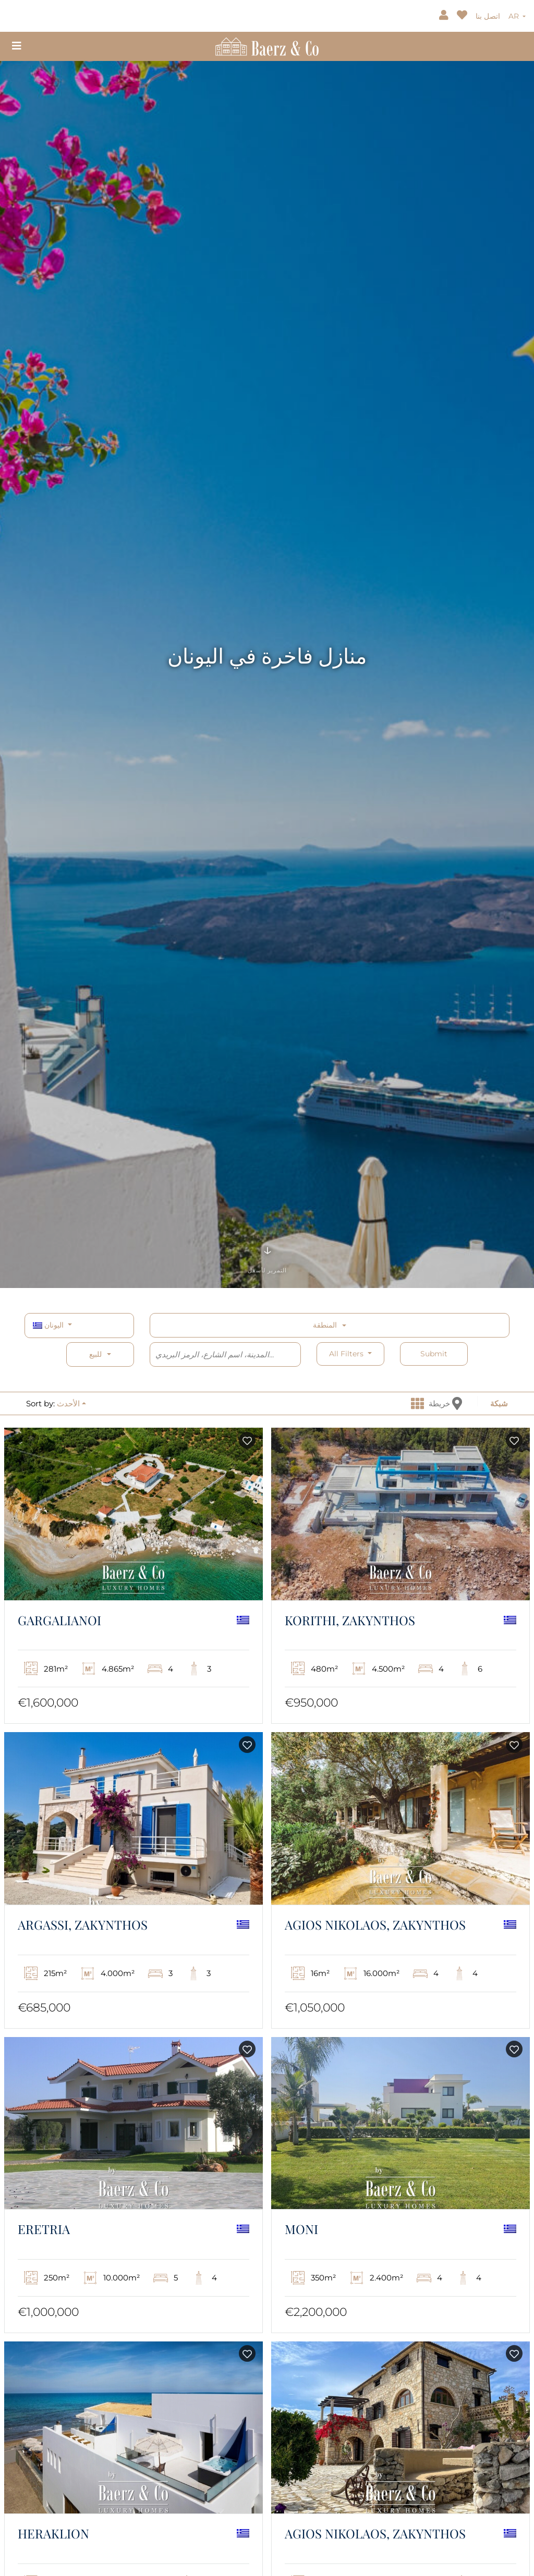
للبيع (95, 1354)
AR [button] (514, 16)
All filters (347, 1353)
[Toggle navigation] (16, 46)
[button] (71, 1403)
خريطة (445, 1403)
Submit (433, 1353)
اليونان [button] (49, 1325)
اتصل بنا (488, 16)
